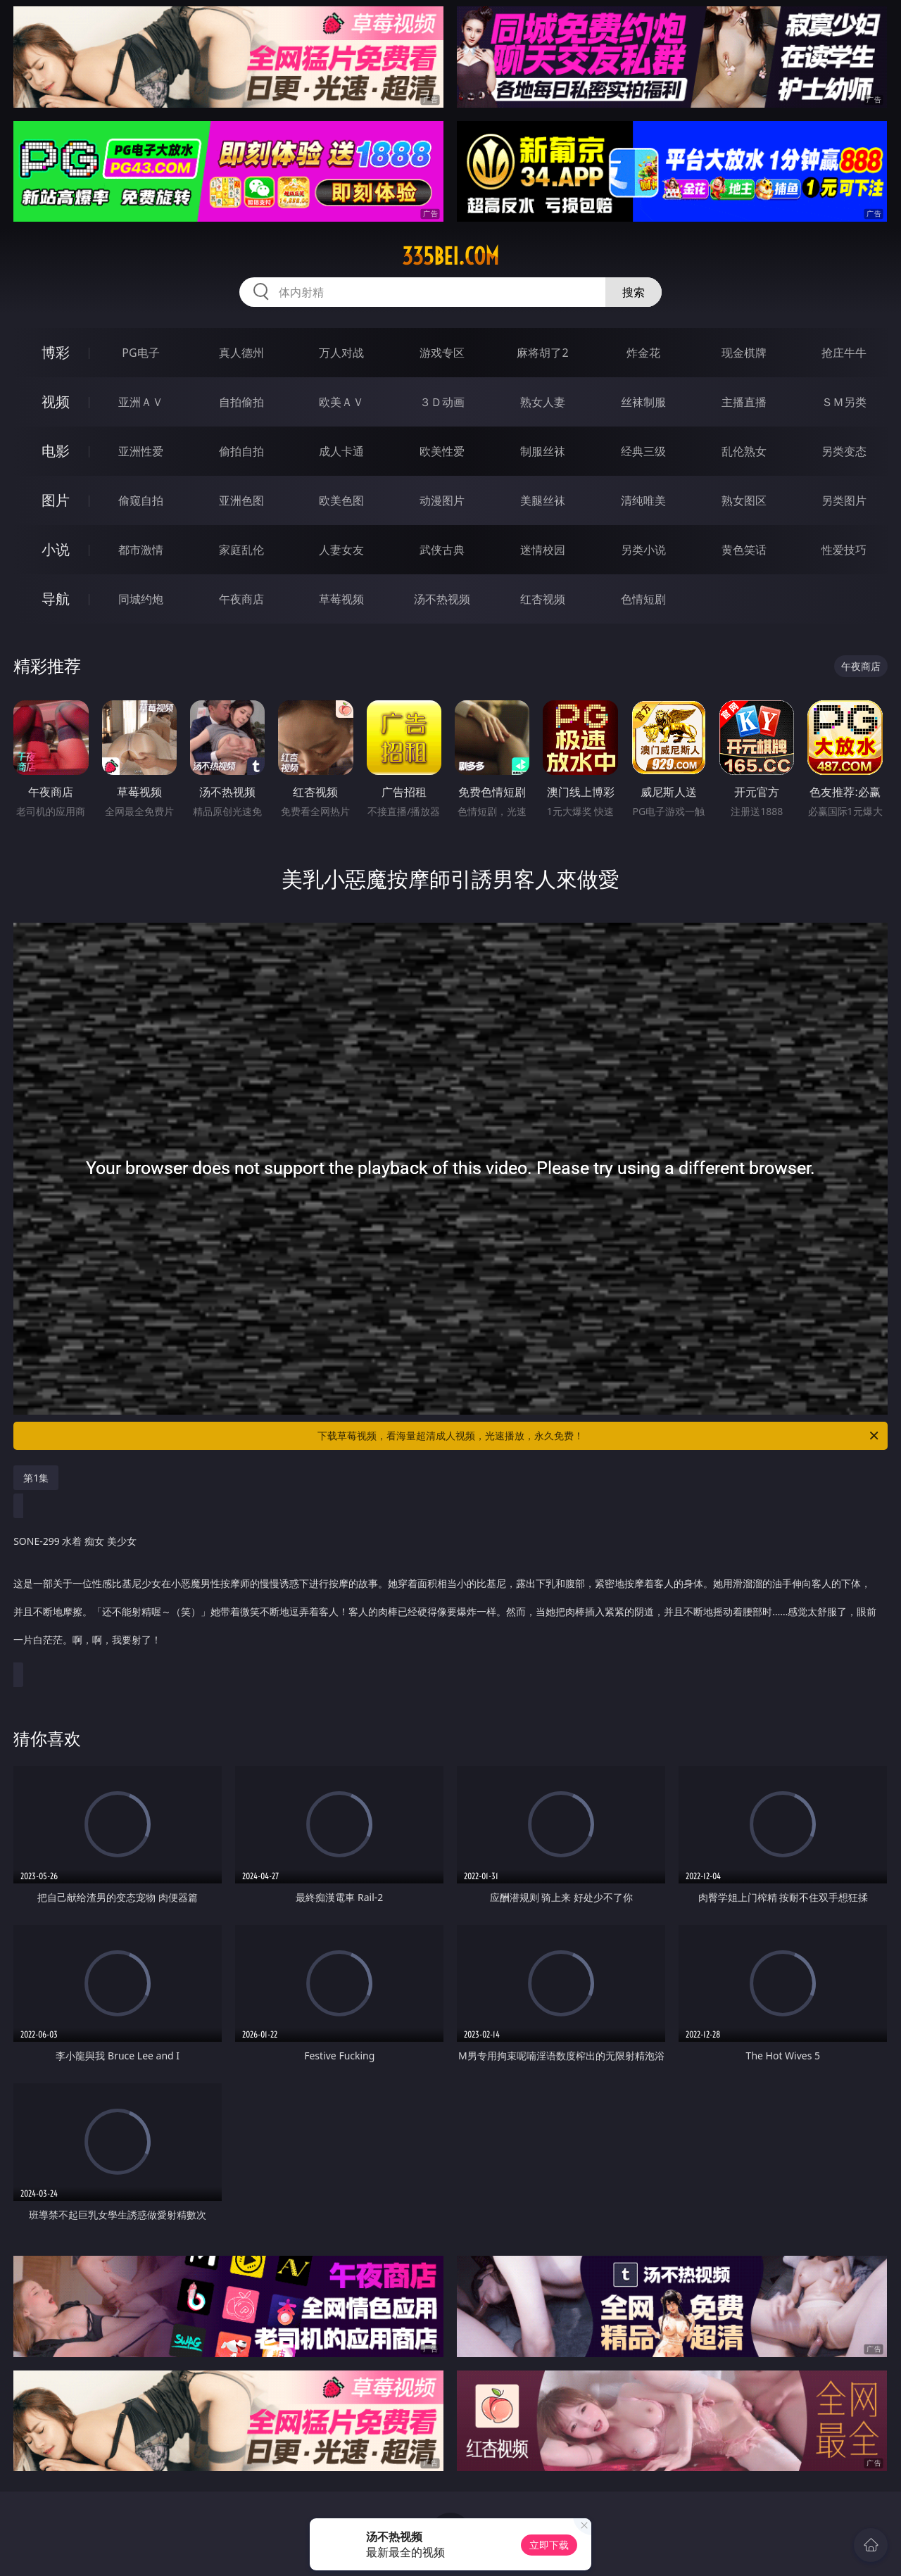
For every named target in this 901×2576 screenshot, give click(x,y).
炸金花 (643, 352)
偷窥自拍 (140, 500)
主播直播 (744, 402)
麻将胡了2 (542, 352)
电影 (56, 450)
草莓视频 (341, 599)
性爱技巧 (844, 549)
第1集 (36, 1477)
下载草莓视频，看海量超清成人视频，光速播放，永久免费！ (599, 1435)
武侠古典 (442, 549)
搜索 (633, 292)
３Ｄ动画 (442, 402)
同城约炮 (140, 599)
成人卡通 (341, 451)
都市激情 (140, 549)
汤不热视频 (442, 599)
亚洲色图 (241, 500)
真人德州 (241, 352)
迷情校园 (542, 549)
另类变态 (844, 451)
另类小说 (643, 549)
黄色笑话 (744, 549)
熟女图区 (744, 500)
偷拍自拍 (241, 451)
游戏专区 (442, 352)
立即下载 (549, 2544)
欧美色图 (341, 500)
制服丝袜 (542, 451)
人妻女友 (341, 549)
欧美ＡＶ (341, 402)
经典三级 (643, 451)
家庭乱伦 (241, 549)
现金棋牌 (744, 352)
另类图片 (844, 500)
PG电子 (140, 352)
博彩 (56, 352)
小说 (56, 549)
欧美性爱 (442, 451)
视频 (56, 401)
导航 (56, 598)
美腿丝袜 (542, 500)
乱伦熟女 (744, 451)
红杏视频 (542, 599)
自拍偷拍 (241, 402)
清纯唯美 (643, 500)
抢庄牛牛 (844, 352)
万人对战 (341, 352)
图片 (56, 500)
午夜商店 (241, 599)
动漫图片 (442, 500)
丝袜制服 (643, 402)
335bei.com (450, 256)
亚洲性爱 (140, 451)
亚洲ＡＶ (140, 402)
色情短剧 (643, 599)
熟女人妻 (542, 402)
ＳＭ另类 (844, 402)
